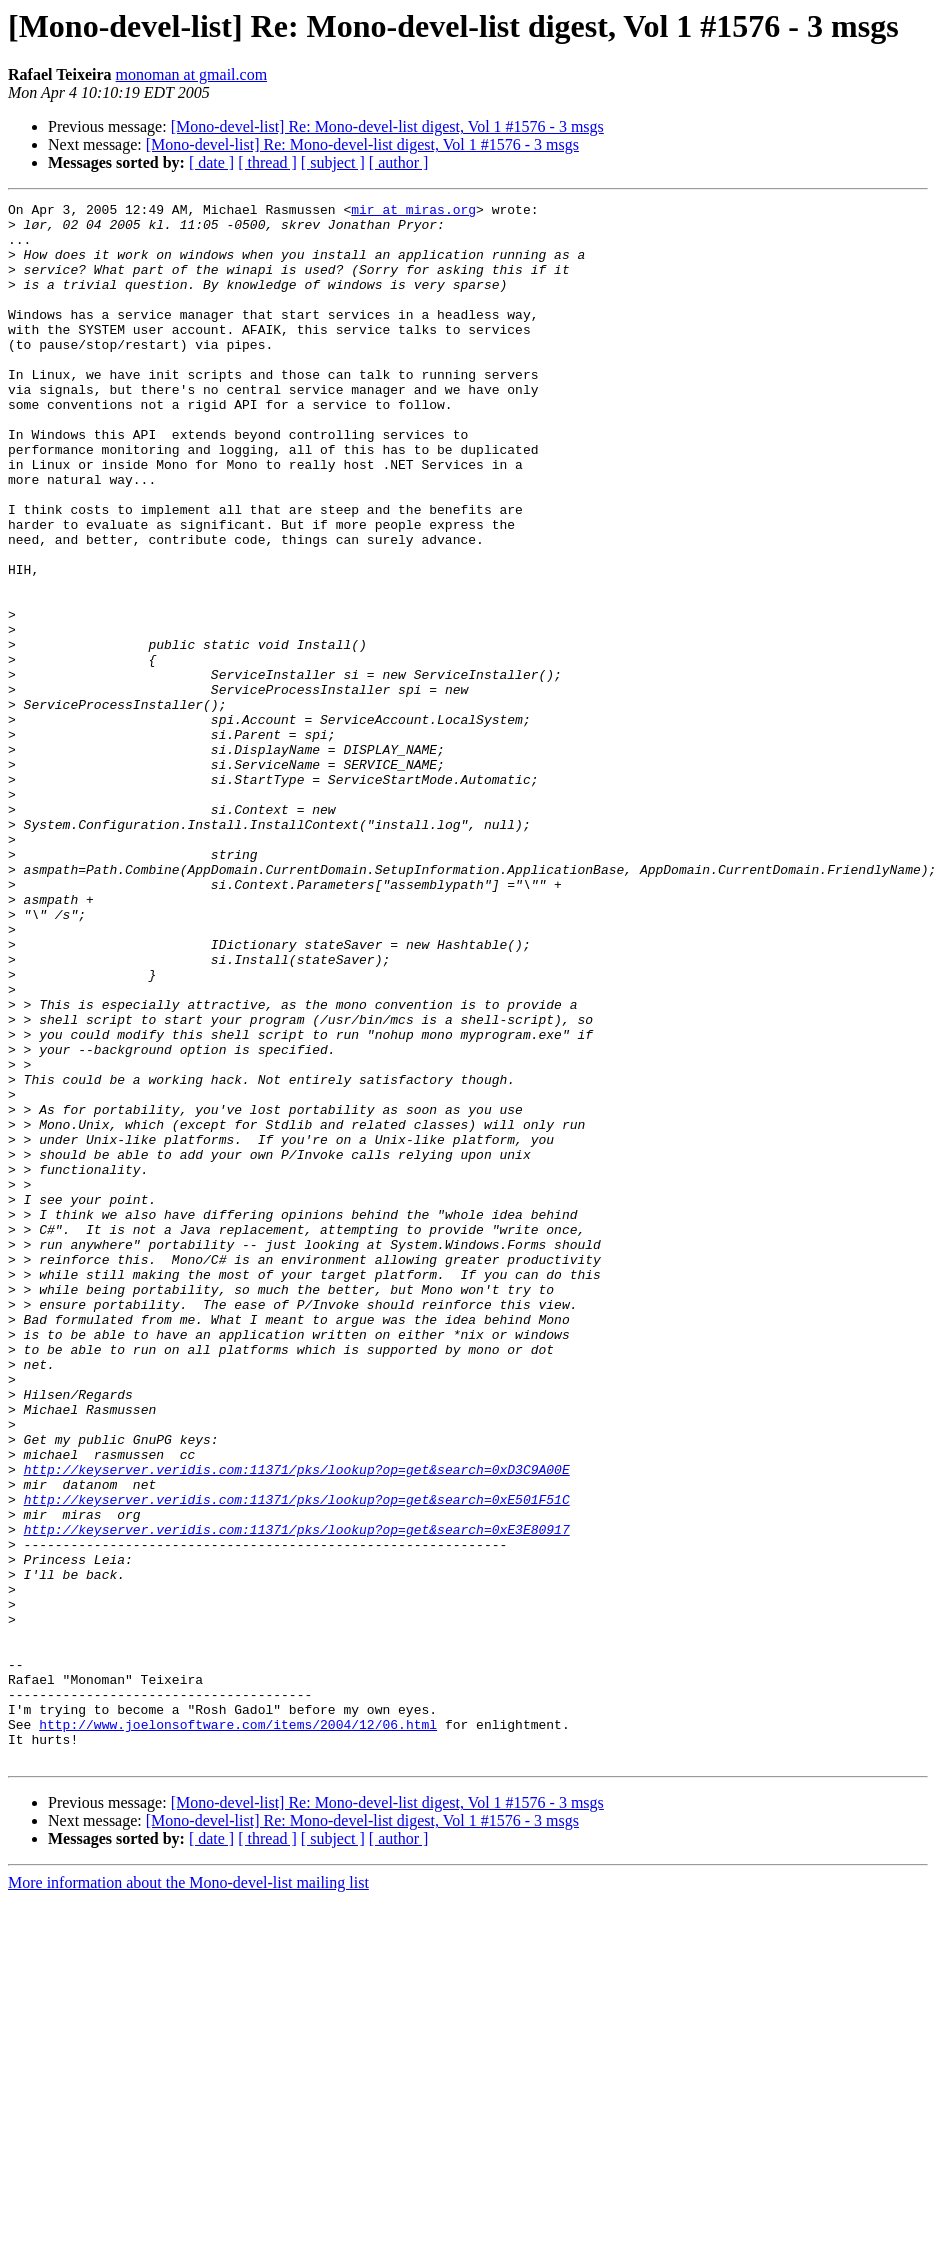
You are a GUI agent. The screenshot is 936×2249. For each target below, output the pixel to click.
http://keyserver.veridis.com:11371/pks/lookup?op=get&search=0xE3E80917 (297, 1796)
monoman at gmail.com (192, 74)
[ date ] (211, 162)
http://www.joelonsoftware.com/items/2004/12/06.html (238, 2030)
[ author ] (399, 162)
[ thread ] (267, 162)
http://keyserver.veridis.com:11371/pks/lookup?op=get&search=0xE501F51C (297, 1760)
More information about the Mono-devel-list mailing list (188, 2194)
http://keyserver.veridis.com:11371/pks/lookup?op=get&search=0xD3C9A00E (297, 1724)
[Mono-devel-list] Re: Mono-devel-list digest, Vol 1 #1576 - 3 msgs (387, 126)
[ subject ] (333, 162)
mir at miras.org (413, 212)
